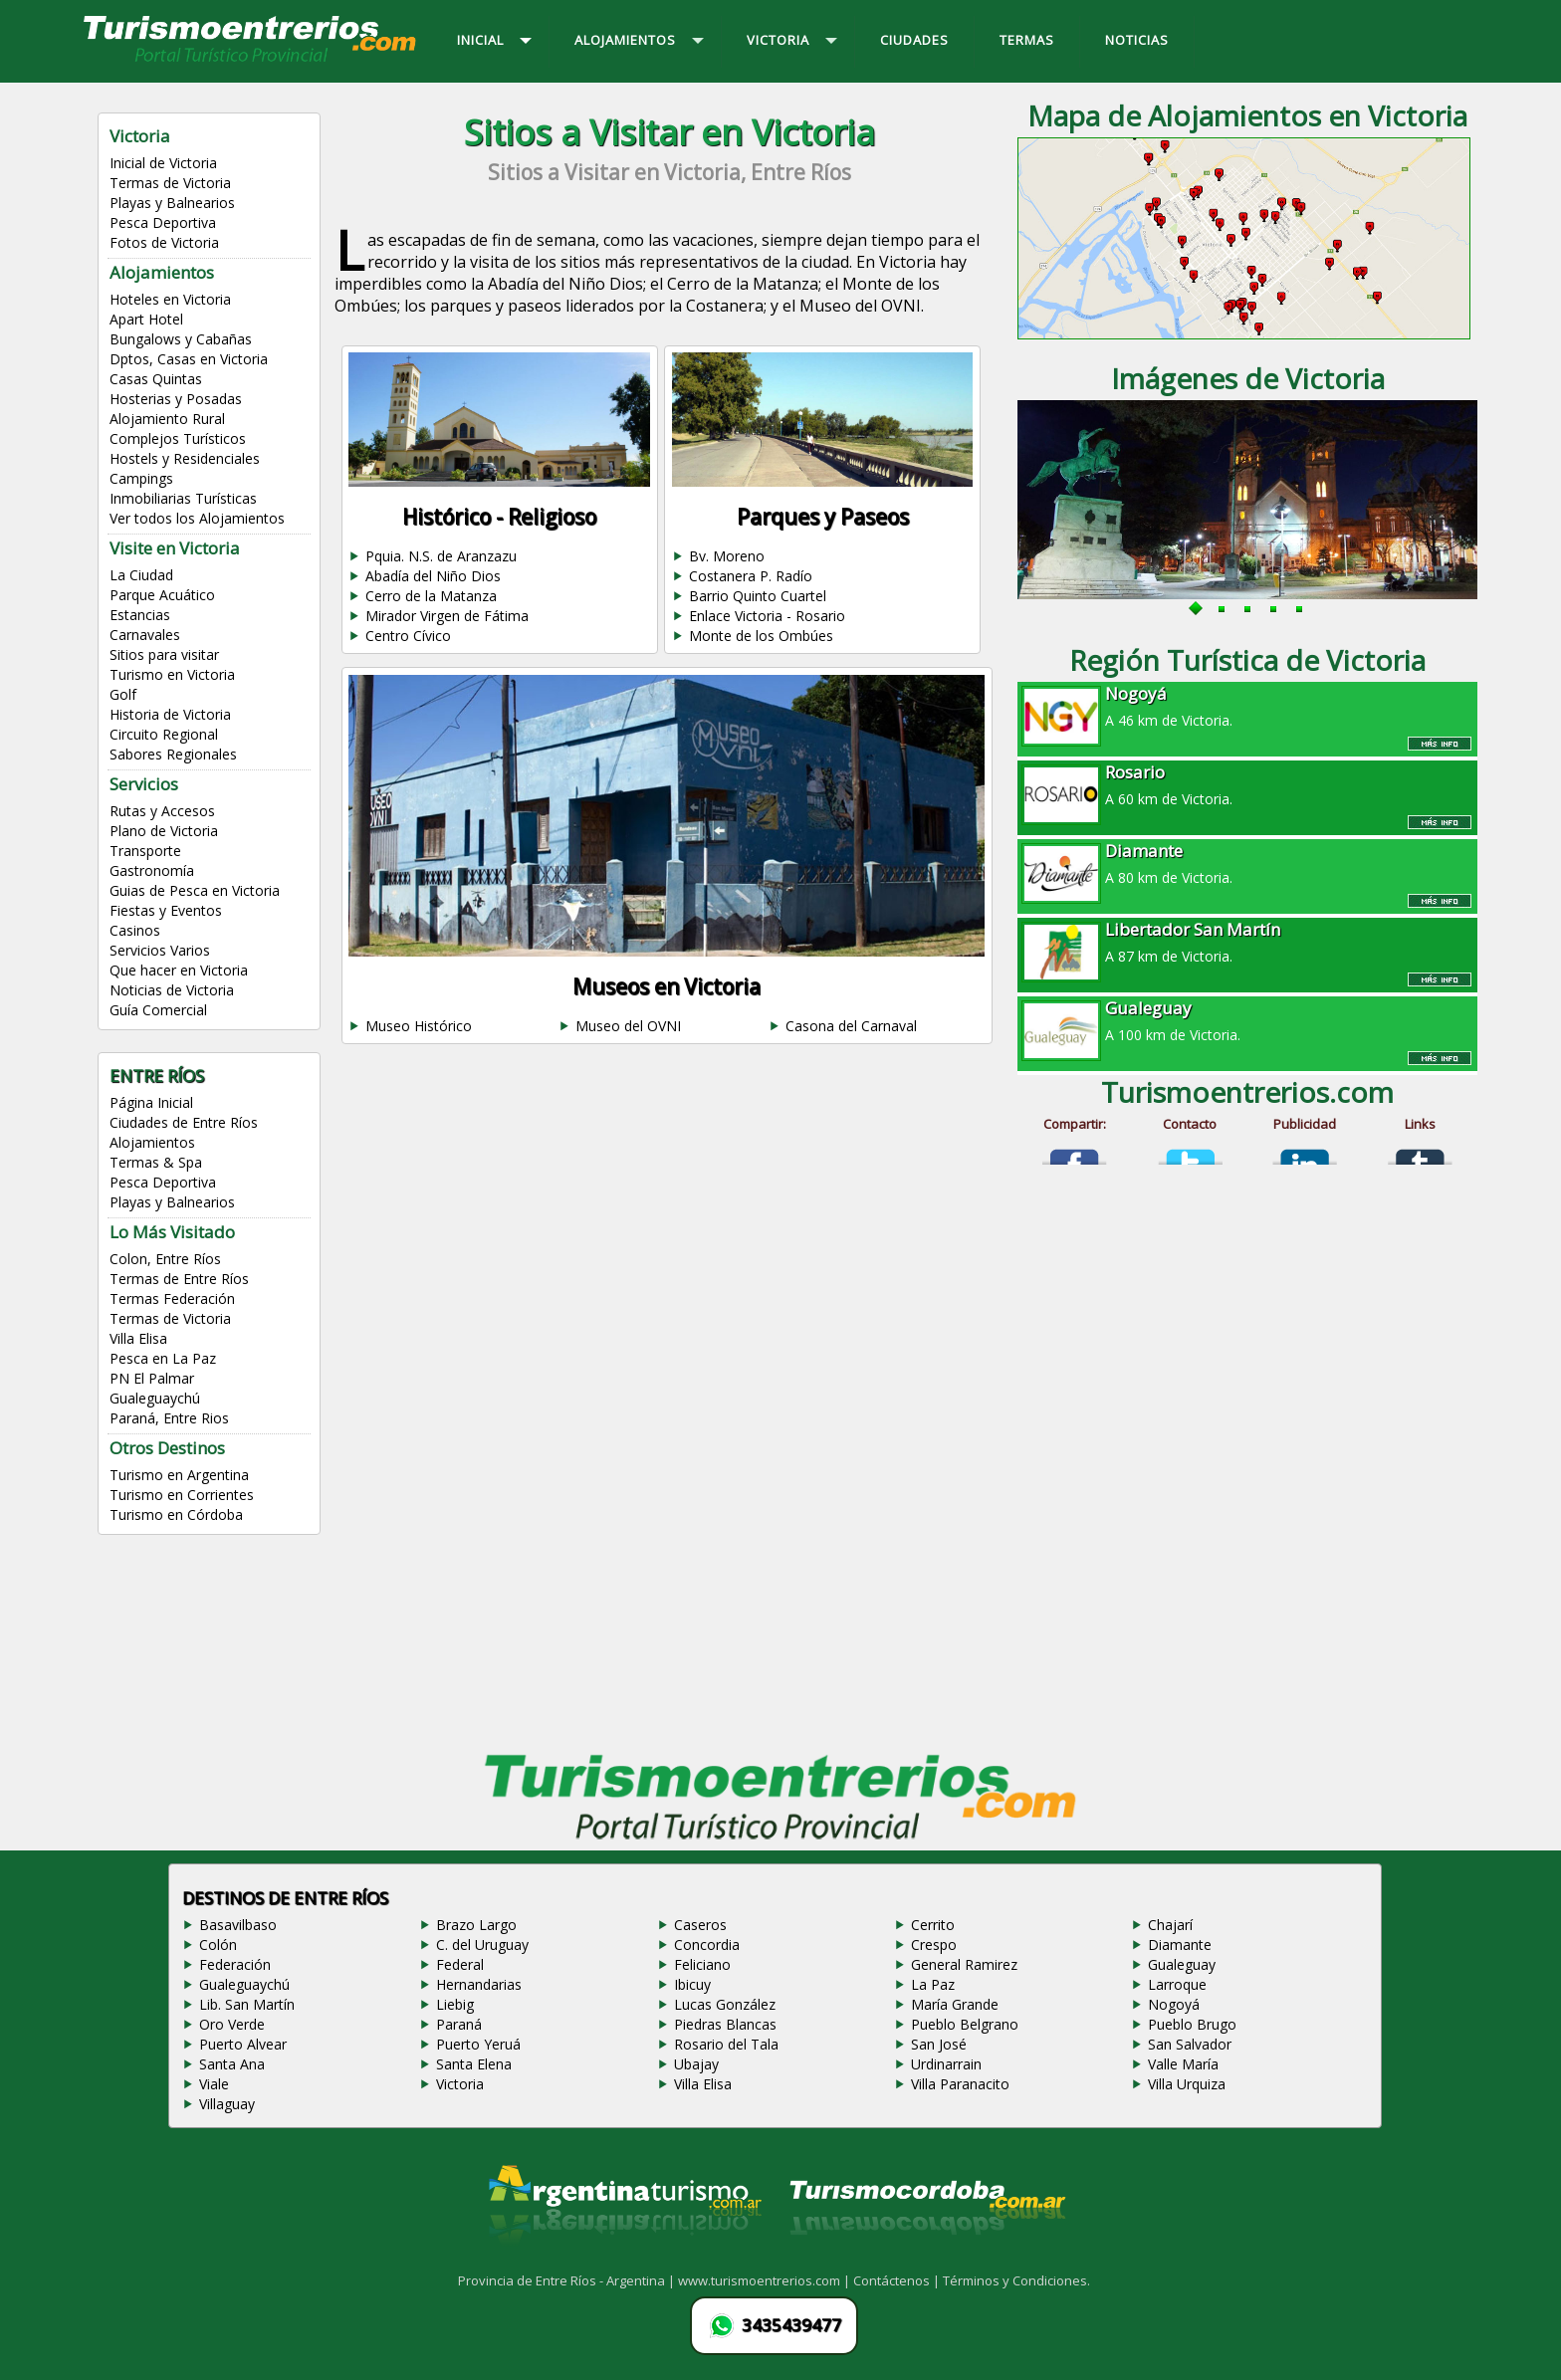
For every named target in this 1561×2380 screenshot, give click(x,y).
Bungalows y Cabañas (181, 338)
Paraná (459, 2024)
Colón (218, 1944)
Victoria (460, 2083)
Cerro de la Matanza (431, 595)
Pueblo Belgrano (964, 2024)
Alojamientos (152, 1142)
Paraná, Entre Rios (169, 1417)
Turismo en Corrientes (182, 1494)
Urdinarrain (946, 2064)
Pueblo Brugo (1192, 2024)
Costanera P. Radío (750, 575)
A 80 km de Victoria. (1247, 863)
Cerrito (933, 1924)
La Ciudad (141, 574)
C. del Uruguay (482, 1944)
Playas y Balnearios (172, 202)
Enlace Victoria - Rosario (767, 615)
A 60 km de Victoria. (1247, 784)
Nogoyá (1174, 2004)
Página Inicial (151, 1102)
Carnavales (145, 634)
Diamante (1180, 1944)
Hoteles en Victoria (170, 299)
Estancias (140, 614)
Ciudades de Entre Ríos (184, 1122)
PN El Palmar (152, 1378)
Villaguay (227, 2103)
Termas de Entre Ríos (179, 1278)
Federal (460, 1964)
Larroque (1177, 1984)
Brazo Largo (476, 1924)
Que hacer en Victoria (179, 970)
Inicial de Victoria (163, 162)
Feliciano (702, 1964)
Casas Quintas (156, 378)
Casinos (135, 930)
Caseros (700, 1924)
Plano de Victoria (164, 830)
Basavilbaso (238, 1924)
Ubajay (696, 2064)
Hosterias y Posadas (176, 398)
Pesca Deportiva (163, 222)
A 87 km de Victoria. (1247, 942)
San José (939, 2044)
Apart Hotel (146, 319)
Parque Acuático (162, 594)
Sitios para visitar (164, 654)
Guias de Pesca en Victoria (195, 890)
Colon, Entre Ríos (165, 1258)
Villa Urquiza (1187, 2083)
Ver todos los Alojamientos (197, 518)
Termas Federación (172, 1298)
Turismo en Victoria (172, 674)
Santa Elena (474, 2064)
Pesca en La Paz (163, 1358)
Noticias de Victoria (172, 989)
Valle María (1183, 2064)
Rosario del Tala (726, 2044)
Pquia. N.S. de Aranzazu (441, 555)
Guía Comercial (158, 1009)
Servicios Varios (160, 950)
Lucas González (725, 2004)
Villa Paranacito (960, 2083)
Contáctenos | (898, 2280)
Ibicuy (692, 1984)
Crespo (934, 1944)
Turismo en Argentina (179, 1474)
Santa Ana (232, 2064)
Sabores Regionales (173, 754)
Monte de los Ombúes (761, 635)
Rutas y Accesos (162, 810)
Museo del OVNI (628, 1025)
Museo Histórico (418, 1025)
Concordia (707, 1944)
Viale (214, 2083)
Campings (141, 478)
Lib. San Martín (247, 2004)
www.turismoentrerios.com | (765, 2280)
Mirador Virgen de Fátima (447, 615)
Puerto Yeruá (478, 2044)
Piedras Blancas (725, 2024)
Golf (123, 694)
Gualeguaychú (155, 1398)
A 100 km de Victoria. (1247, 1020)
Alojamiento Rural (167, 418)
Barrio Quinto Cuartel (757, 595)
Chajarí (1170, 1924)
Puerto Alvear (243, 2044)
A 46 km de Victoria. (1247, 706)
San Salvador (1189, 2044)
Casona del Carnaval (851, 1025)
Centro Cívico (408, 635)
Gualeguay (1182, 1964)
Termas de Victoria (170, 182)
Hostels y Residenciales (185, 458)
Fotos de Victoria (164, 242)
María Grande (955, 2004)
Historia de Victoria (170, 714)
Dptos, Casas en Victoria (189, 358)
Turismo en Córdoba (176, 1514)
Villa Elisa (138, 1338)
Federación (235, 1964)
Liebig (455, 2004)
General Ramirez (964, 1964)
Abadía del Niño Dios (433, 575)
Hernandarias (479, 1984)
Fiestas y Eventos (166, 910)
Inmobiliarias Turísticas (183, 498)
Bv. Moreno (727, 555)
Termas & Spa (156, 1162)
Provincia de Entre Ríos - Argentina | (568, 2280)
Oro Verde (232, 2024)
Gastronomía (152, 870)
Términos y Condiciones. (1016, 2280)
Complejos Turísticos (178, 438)
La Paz (933, 1984)
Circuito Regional (164, 734)
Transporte (145, 850)
